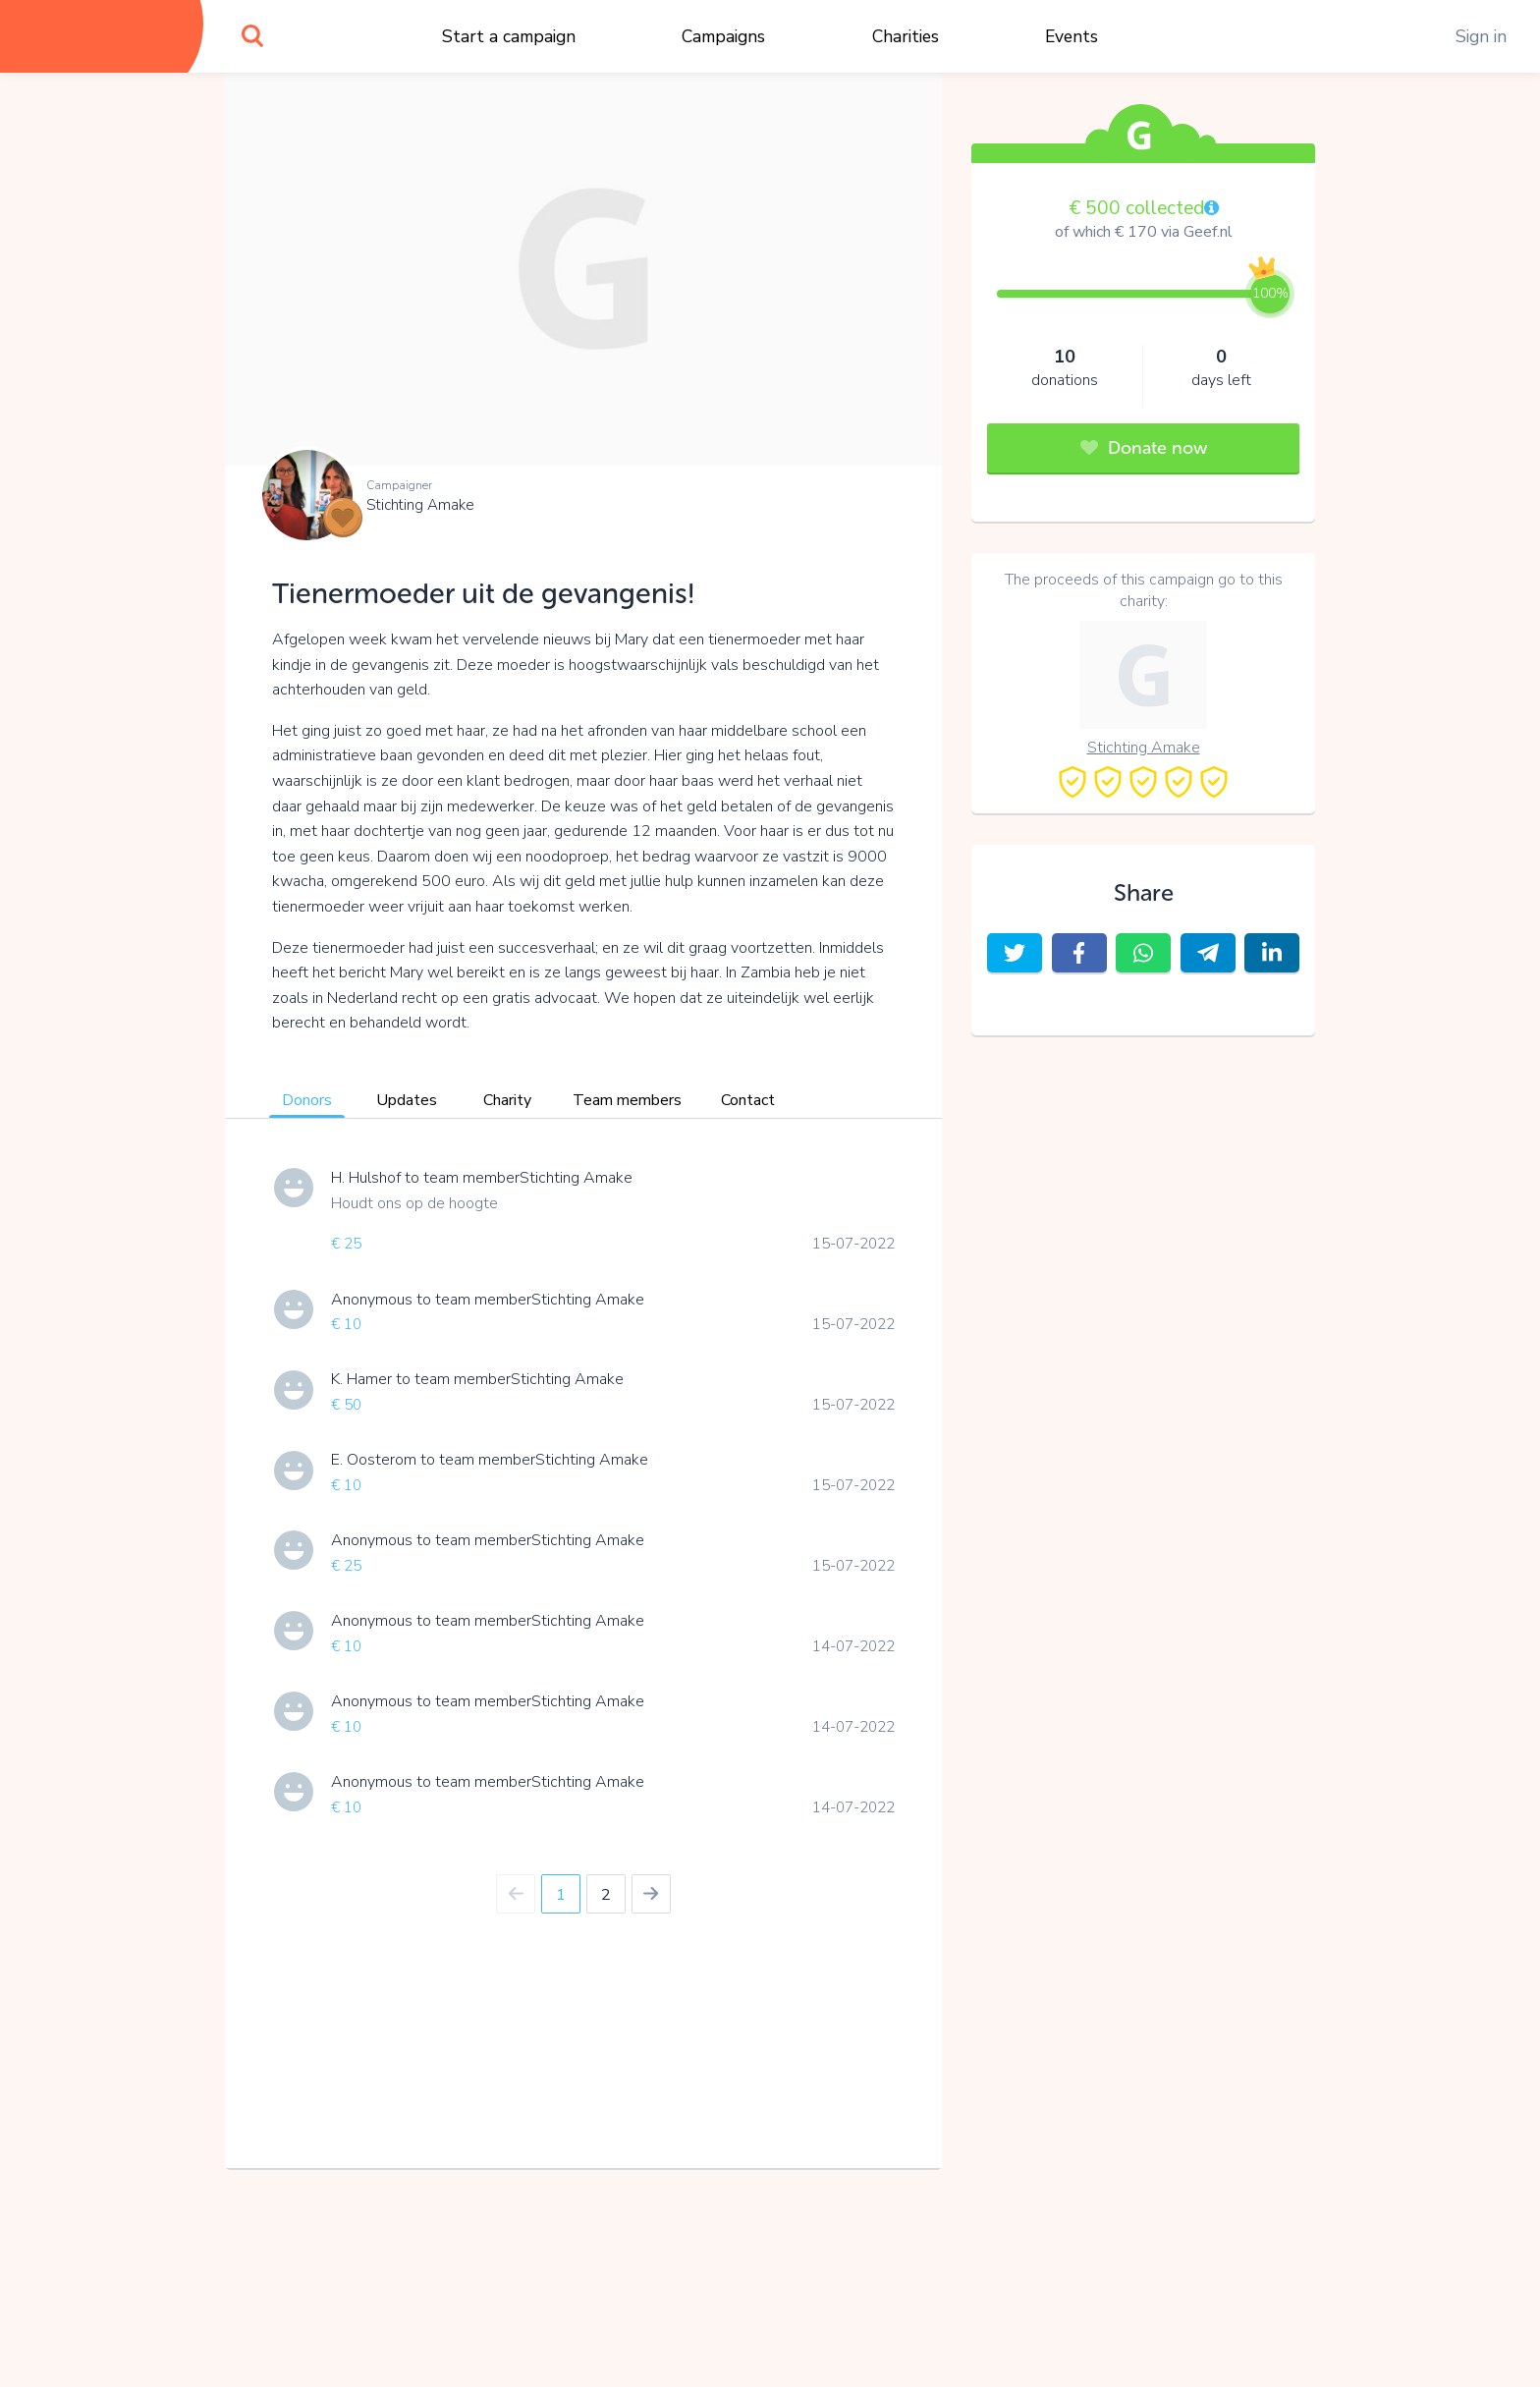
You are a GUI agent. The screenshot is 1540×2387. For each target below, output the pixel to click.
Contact (748, 1100)
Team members (627, 1100)
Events (1071, 36)
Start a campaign (509, 36)
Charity (507, 1100)
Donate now (1143, 448)
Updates (406, 1100)
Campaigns (723, 36)
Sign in (1481, 36)
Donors (307, 1100)
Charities (905, 36)
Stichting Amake (420, 505)
